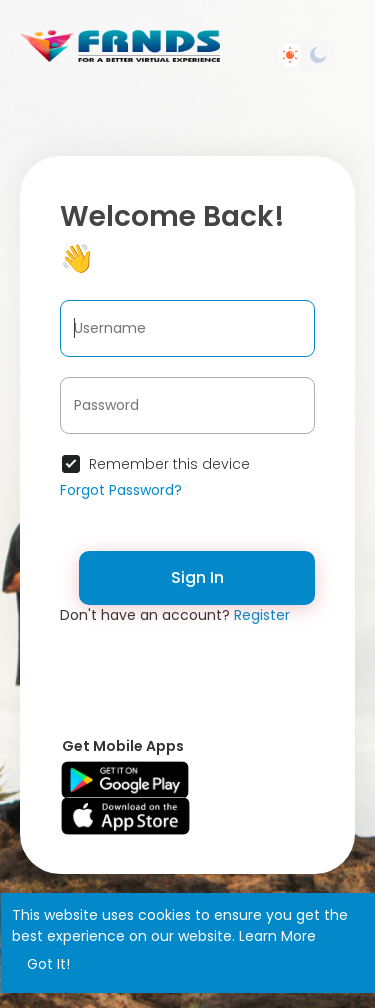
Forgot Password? (121, 490)
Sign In (197, 577)
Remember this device (169, 464)
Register (262, 615)
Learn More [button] (277, 936)
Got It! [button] (48, 964)
